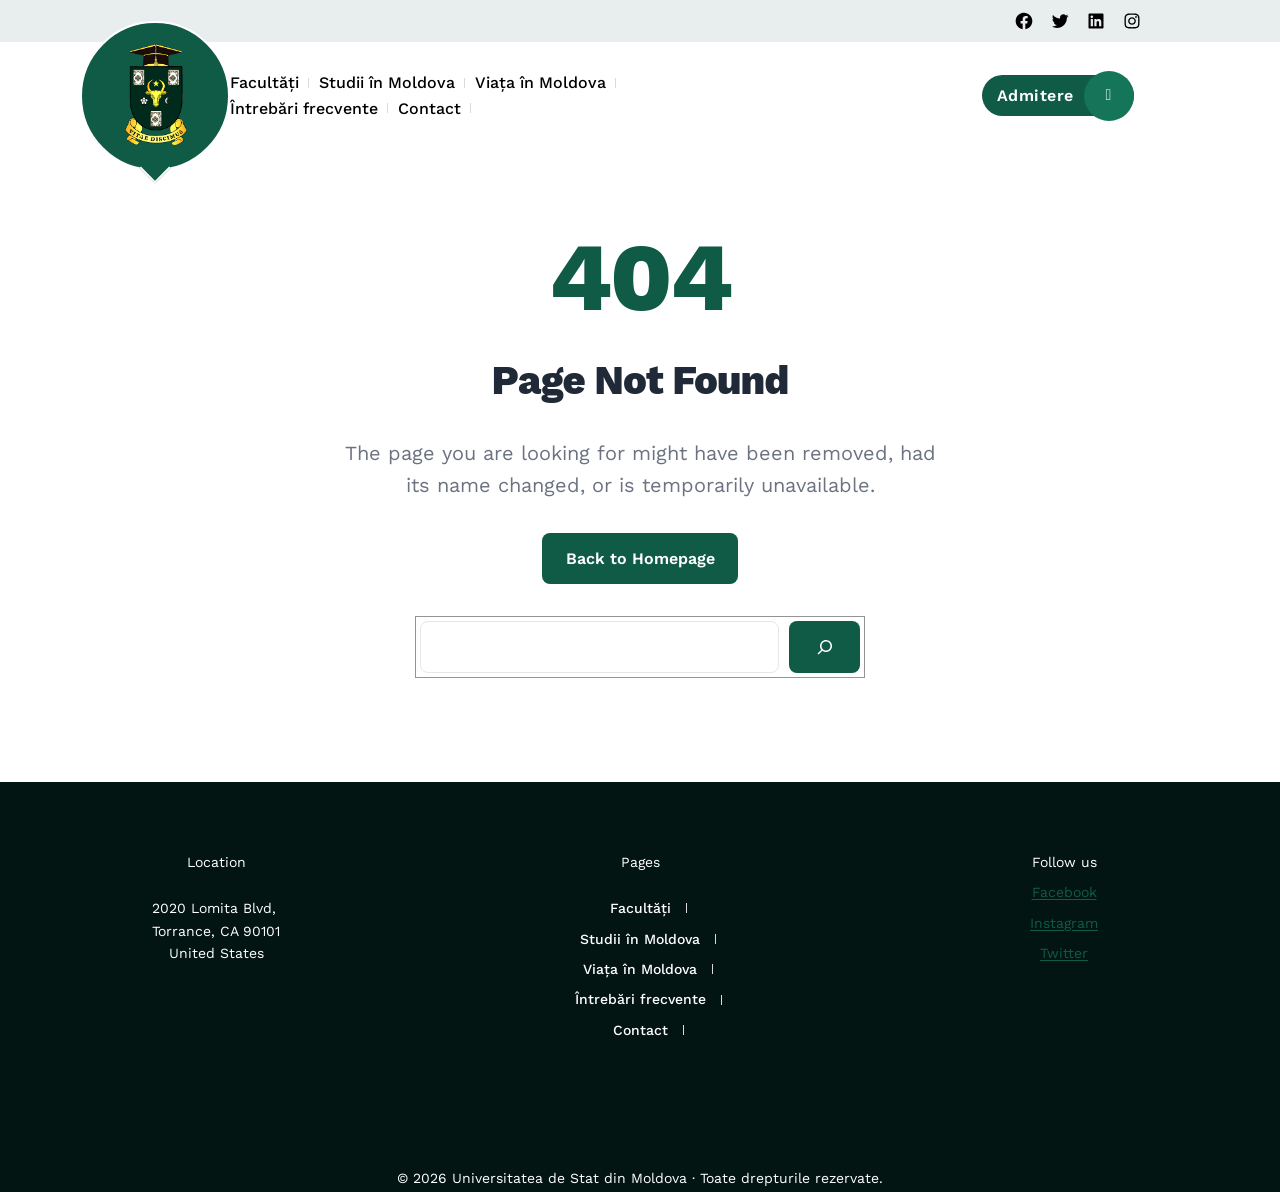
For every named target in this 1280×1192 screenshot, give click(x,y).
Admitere (1065, 96)
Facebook (1064, 892)
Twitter (1064, 953)
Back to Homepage (640, 558)
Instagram (1064, 923)
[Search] (824, 647)
